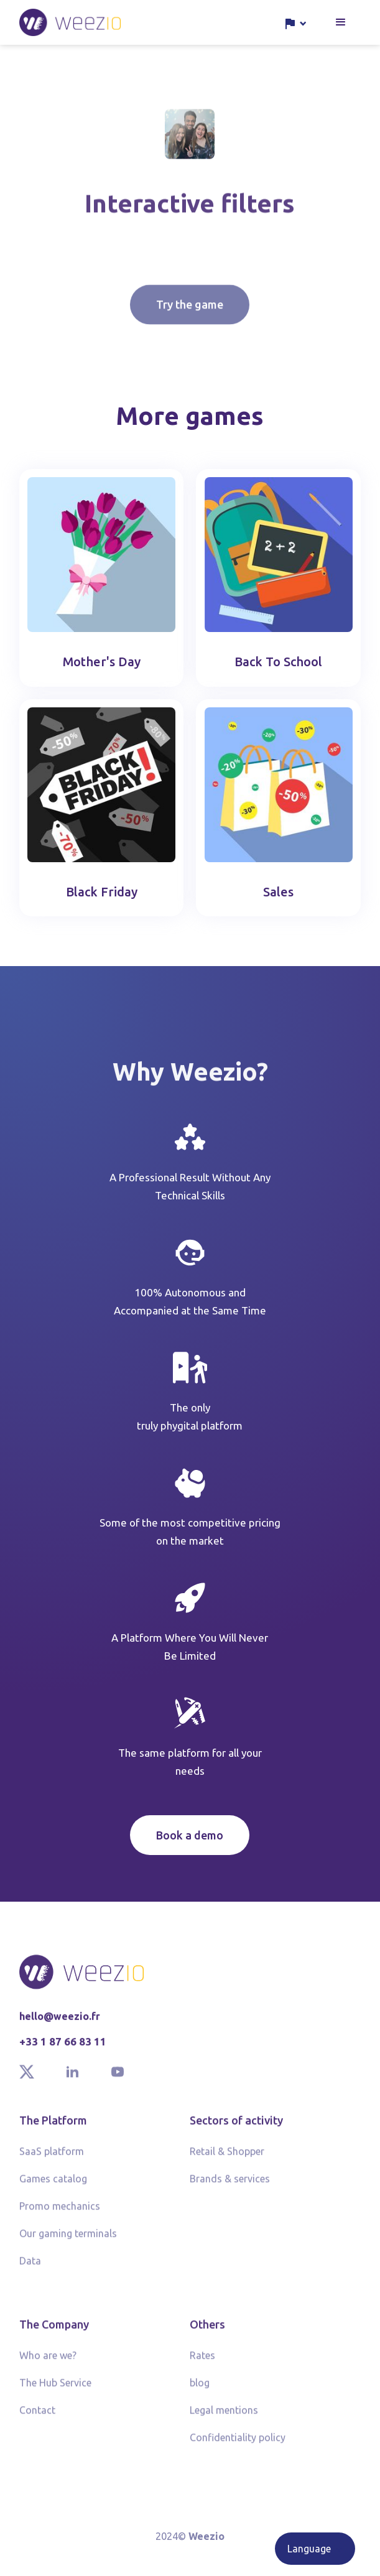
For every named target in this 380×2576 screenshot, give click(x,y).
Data (30, 2266)
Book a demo (189, 1835)
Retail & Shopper (227, 2156)
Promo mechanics (59, 2211)
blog (200, 2388)
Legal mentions (224, 2415)
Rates (202, 2360)
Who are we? (47, 2360)
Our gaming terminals (68, 2238)
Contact (37, 2415)
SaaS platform (51, 2156)
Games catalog (53, 2184)
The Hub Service (55, 2388)
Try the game (189, 325)
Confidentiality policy (237, 2442)
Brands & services (230, 2184)
